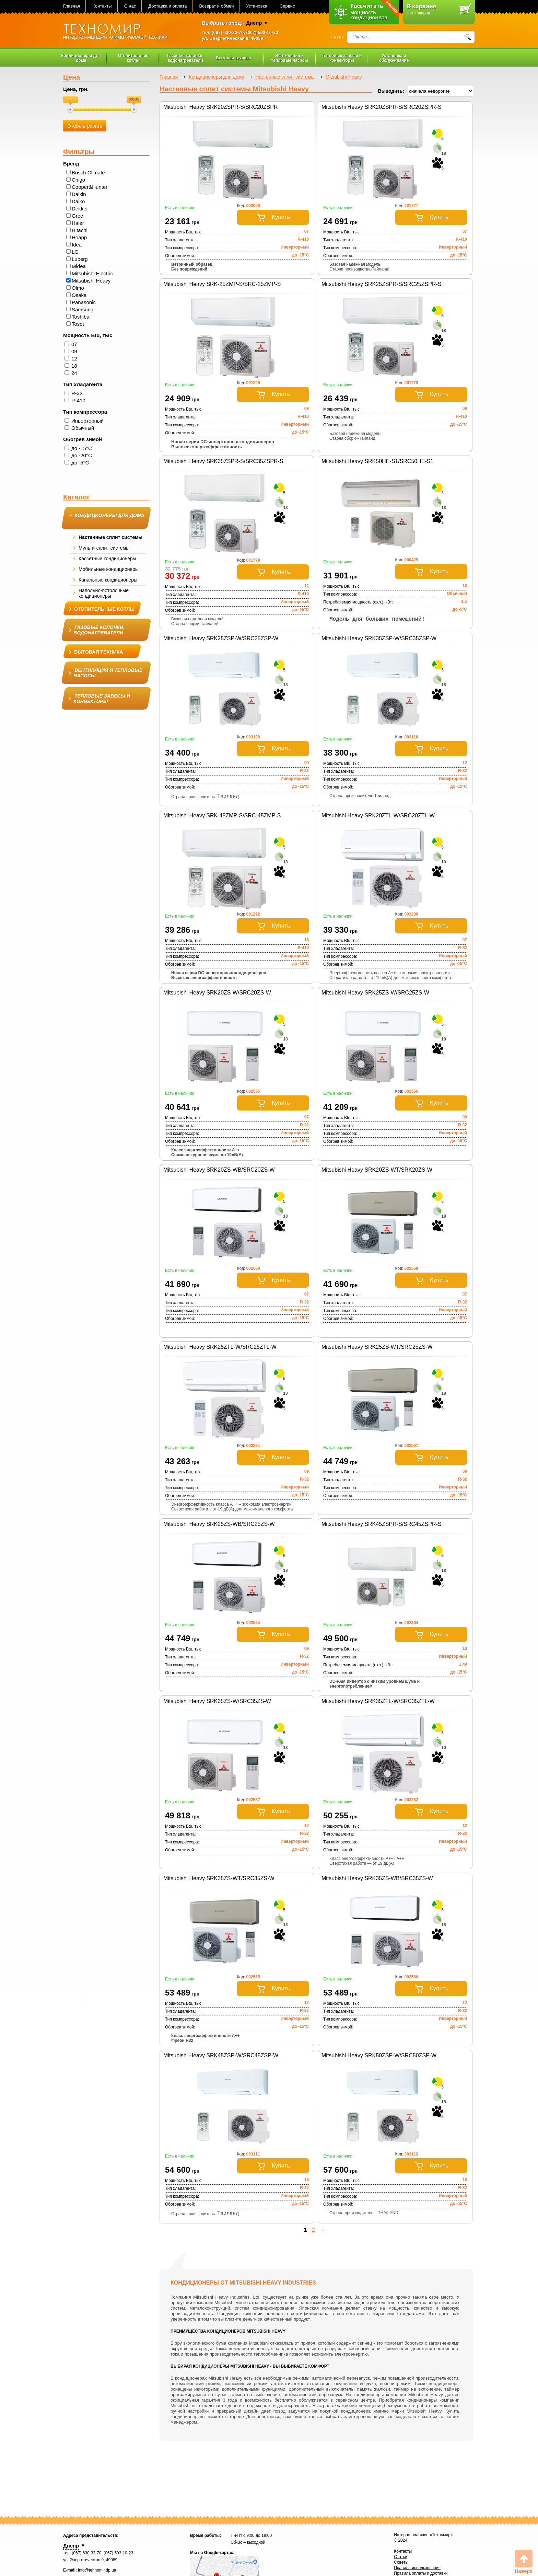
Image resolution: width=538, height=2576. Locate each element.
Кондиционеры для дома (216, 77)
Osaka (79, 295)
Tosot (78, 324)
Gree (77, 216)
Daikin (79, 194)
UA (333, 37)
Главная (71, 6)
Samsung (82, 309)
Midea (79, 266)
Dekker (80, 208)
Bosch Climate (88, 172)
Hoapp (79, 237)
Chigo (78, 180)
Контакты (102, 6)
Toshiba (81, 317)
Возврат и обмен (216, 6)
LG (75, 252)
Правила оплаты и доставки (420, 2573)
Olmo (78, 288)
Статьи (400, 2556)
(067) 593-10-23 (262, 32)
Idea (77, 245)
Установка (256, 6)
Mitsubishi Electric (92, 273)
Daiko (78, 201)
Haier (78, 223)
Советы (401, 2562)
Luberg (80, 259)
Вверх (524, 2562)
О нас (130, 6)
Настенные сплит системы (285, 77)
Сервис (287, 6)
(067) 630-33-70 (228, 32)
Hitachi (79, 230)
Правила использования (417, 2567)
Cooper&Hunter (89, 187)
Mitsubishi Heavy (91, 281)
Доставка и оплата (167, 6)
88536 (134, 99)
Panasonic (84, 302)
